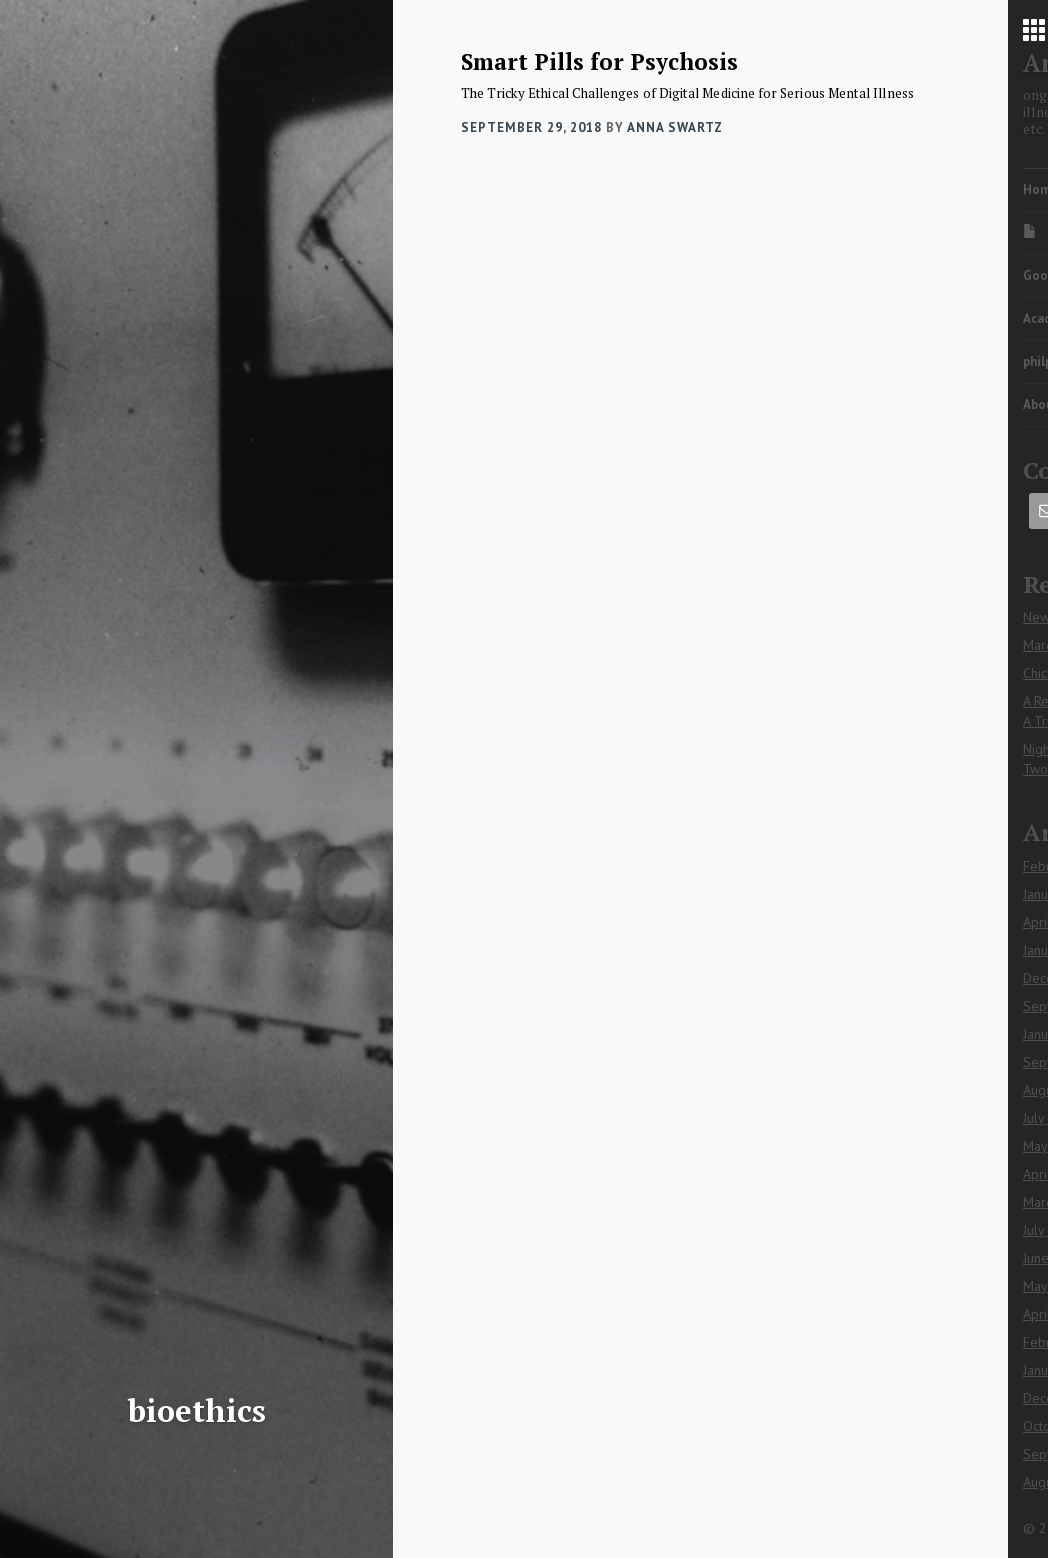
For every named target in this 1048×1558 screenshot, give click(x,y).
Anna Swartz (675, 127)
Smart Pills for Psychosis (599, 61)
